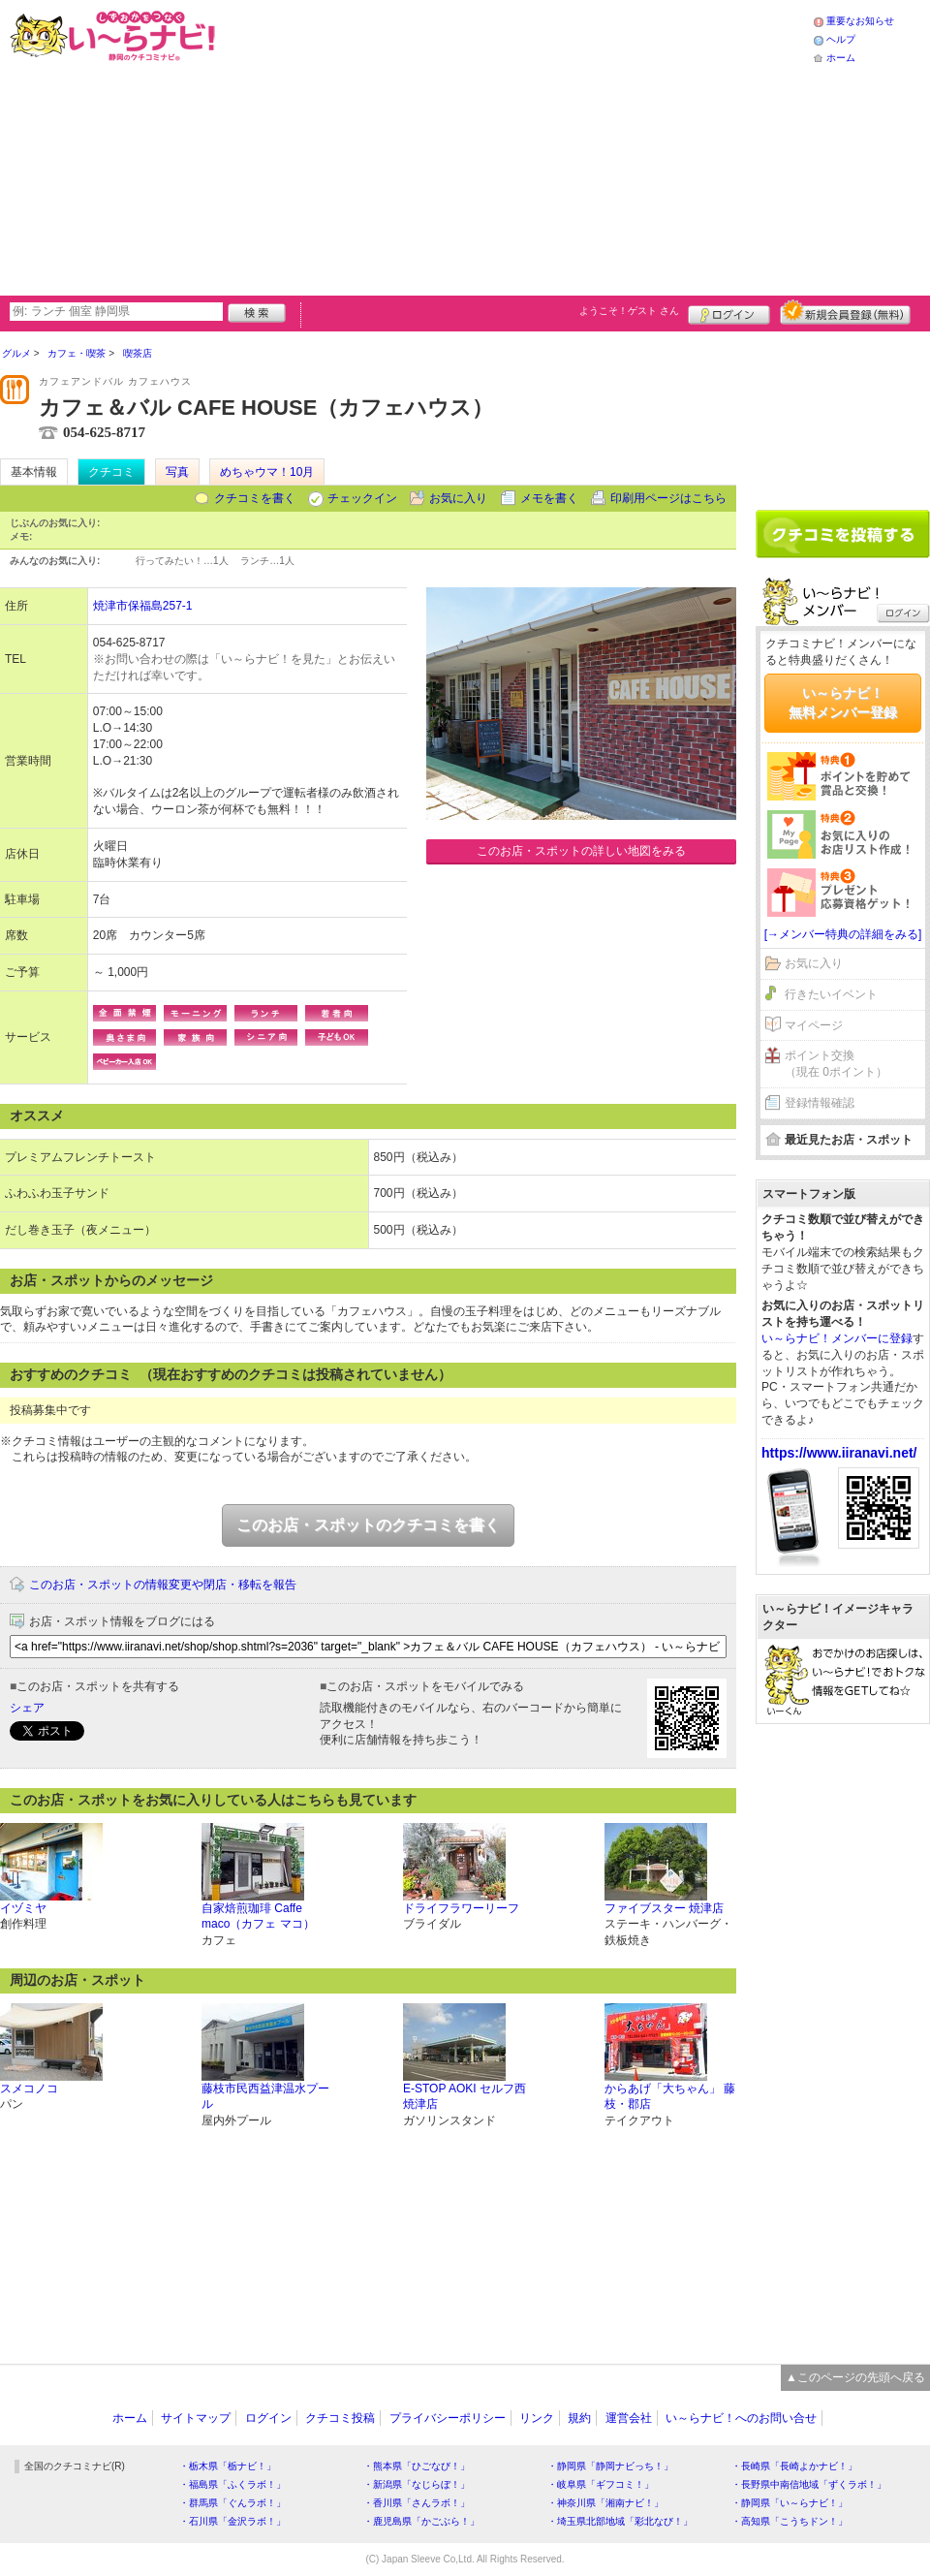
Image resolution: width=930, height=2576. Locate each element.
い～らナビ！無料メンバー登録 (843, 702)
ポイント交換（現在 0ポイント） (836, 1064)
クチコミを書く (254, 498)
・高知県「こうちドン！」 (789, 2521)
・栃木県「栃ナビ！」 (227, 2466)
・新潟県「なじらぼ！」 (416, 2484)
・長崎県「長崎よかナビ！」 (794, 2466)
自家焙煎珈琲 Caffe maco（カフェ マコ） (258, 1916)
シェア (27, 1707)
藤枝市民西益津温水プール (265, 2097)
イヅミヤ (23, 1908)
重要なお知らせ (860, 21)
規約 (579, 2418)
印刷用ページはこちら (668, 498)
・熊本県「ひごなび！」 (416, 2466)
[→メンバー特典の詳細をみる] (843, 934)
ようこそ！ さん (629, 310)
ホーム (840, 57)
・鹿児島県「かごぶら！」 (421, 2521)
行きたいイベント (831, 994)
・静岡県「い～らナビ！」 (789, 2502)
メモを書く (549, 498)
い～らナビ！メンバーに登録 (837, 1338)
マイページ (814, 1025)
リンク (536, 2418)
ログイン (729, 312)
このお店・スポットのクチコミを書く (368, 1525)
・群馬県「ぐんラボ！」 (232, 2502)
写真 (177, 472)
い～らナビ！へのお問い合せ (741, 2418)
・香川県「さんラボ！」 (416, 2502)
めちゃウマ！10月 (267, 472)
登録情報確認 (819, 1103)
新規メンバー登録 (845, 312)
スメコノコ (29, 2088)
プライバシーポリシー (447, 2418)
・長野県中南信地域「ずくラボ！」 (808, 2484)
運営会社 (628, 2418)
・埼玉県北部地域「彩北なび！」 (620, 2521)
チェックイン (362, 498)
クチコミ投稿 (340, 2418)
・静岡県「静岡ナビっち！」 (610, 2466)
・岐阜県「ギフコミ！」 (600, 2484)
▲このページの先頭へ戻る (855, 2377)
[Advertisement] (515, 145)
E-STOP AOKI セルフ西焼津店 (464, 2097)
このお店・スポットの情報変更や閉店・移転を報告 (162, 1584)
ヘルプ (840, 39)
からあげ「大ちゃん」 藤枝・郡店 (669, 2097)
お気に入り (458, 498)
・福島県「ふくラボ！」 (232, 2484)
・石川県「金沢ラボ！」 (232, 2521)
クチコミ (111, 472)
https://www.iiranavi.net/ (839, 1453)
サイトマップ (196, 2418)
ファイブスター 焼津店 (664, 1908)
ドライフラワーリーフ (461, 1908)
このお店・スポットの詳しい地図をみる (581, 851)
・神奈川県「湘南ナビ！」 (605, 2502)
